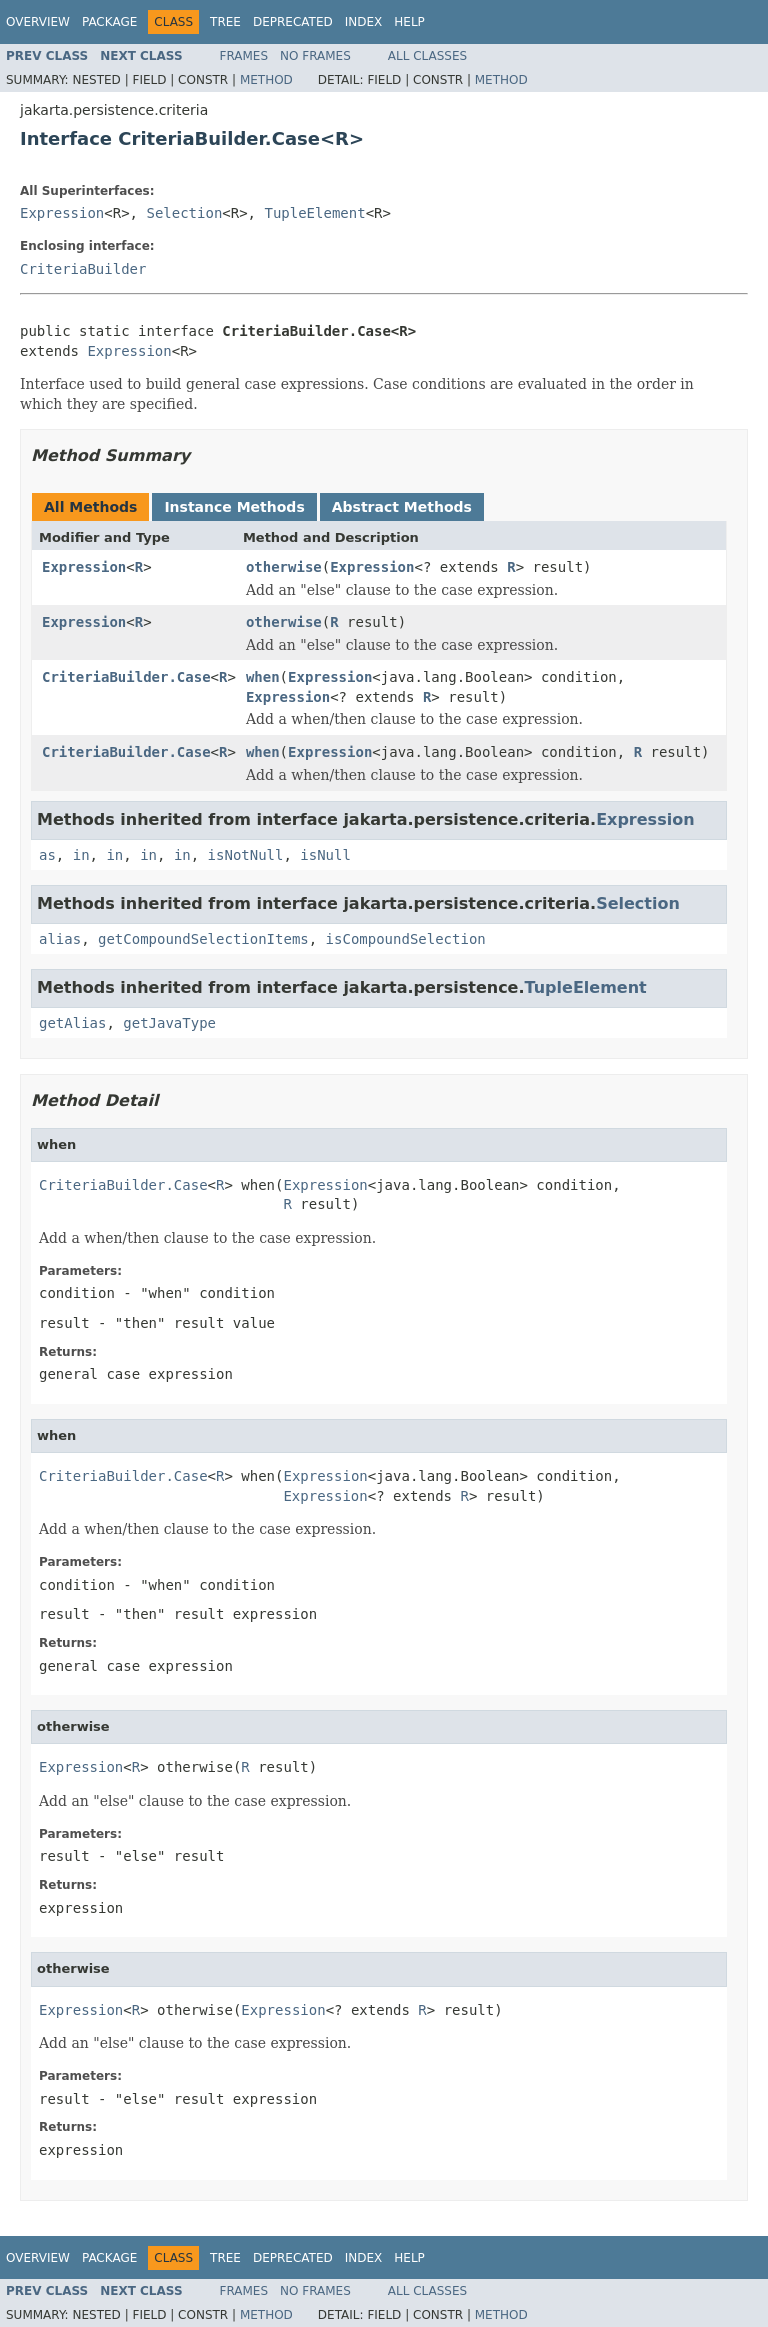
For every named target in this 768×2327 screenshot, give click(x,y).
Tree (225, 22)
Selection (184, 213)
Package (109, 22)
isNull (325, 855)
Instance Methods (234, 507)
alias (60, 939)
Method (266, 80)
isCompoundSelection (406, 939)
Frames (244, 56)
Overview (38, 22)
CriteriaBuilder (83, 269)
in (81, 855)
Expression (62, 213)
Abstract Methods (402, 507)
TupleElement (314, 213)
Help (409, 22)
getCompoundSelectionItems (203, 939)
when (263, 677)
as (47, 855)
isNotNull (246, 855)
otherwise (284, 567)
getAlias (72, 1023)
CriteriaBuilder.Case (126, 677)
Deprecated (293, 22)
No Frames (315, 56)
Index (364, 22)
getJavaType (169, 1023)
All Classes (427, 56)
